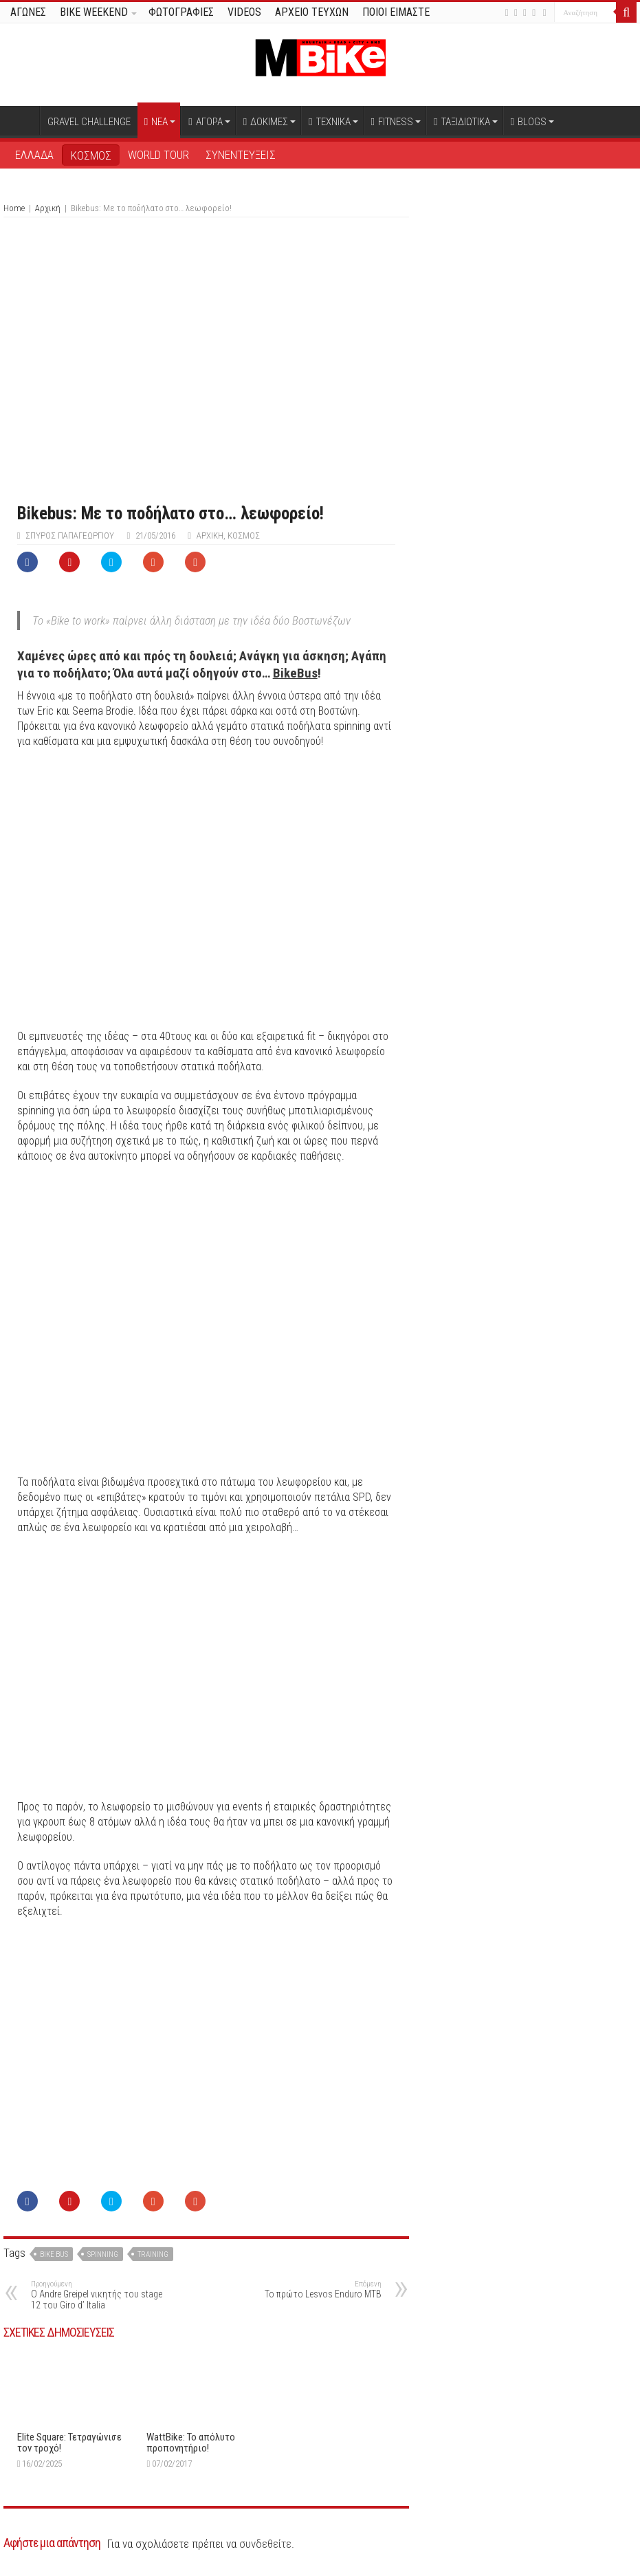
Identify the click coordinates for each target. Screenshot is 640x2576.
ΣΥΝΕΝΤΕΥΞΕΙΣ (241, 155)
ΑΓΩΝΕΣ (28, 12)
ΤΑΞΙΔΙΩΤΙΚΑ (461, 122)
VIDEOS (244, 12)
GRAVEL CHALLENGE (89, 122)
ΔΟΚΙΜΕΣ (265, 122)
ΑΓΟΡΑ (205, 122)
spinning (102, 2254)
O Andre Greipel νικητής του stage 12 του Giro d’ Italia (101, 2295)
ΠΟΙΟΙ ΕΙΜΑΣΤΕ (396, 12)
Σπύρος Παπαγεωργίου (69, 535)
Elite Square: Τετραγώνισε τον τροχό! (69, 2442)
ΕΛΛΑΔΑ (34, 155)
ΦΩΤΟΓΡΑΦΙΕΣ (181, 12)
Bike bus (54, 2254)
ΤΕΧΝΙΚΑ (329, 122)
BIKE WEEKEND (94, 12)
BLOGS (529, 122)
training (152, 2254)
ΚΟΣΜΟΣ (91, 155)
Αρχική (21, 120)
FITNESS (392, 122)
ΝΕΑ (156, 122)
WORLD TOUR (158, 155)
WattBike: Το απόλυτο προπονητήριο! (190, 2442)
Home (14, 208)
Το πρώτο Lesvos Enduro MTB (311, 2289)
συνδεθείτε (265, 2544)
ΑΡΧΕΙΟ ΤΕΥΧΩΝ (312, 12)
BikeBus (295, 673)
